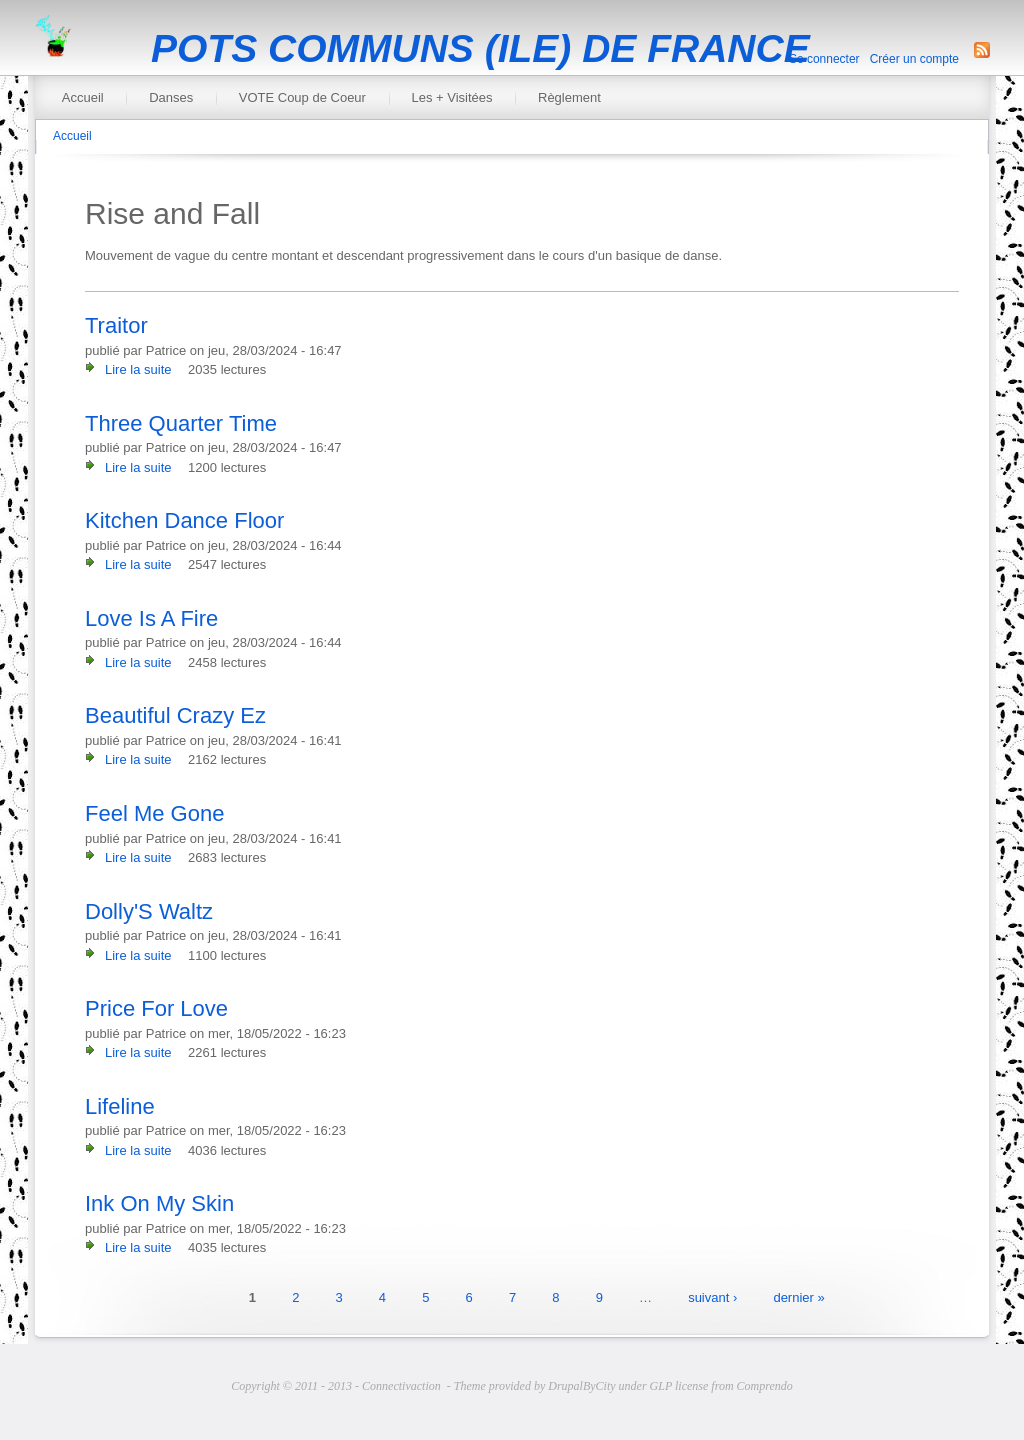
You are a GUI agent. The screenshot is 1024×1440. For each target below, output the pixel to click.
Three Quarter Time (181, 423)
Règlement (569, 97)
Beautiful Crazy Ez (175, 715)
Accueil (83, 97)
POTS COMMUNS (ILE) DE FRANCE (480, 48)
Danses (171, 97)
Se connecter (824, 59)
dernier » (798, 1297)
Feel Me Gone (154, 813)
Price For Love (156, 1008)
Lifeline (120, 1106)
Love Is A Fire (151, 618)
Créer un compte (914, 59)
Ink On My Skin (159, 1203)
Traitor (116, 325)
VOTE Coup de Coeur (302, 97)
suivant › (712, 1297)
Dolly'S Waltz (149, 911)
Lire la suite (138, 369)
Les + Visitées (451, 97)
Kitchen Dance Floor (184, 520)
